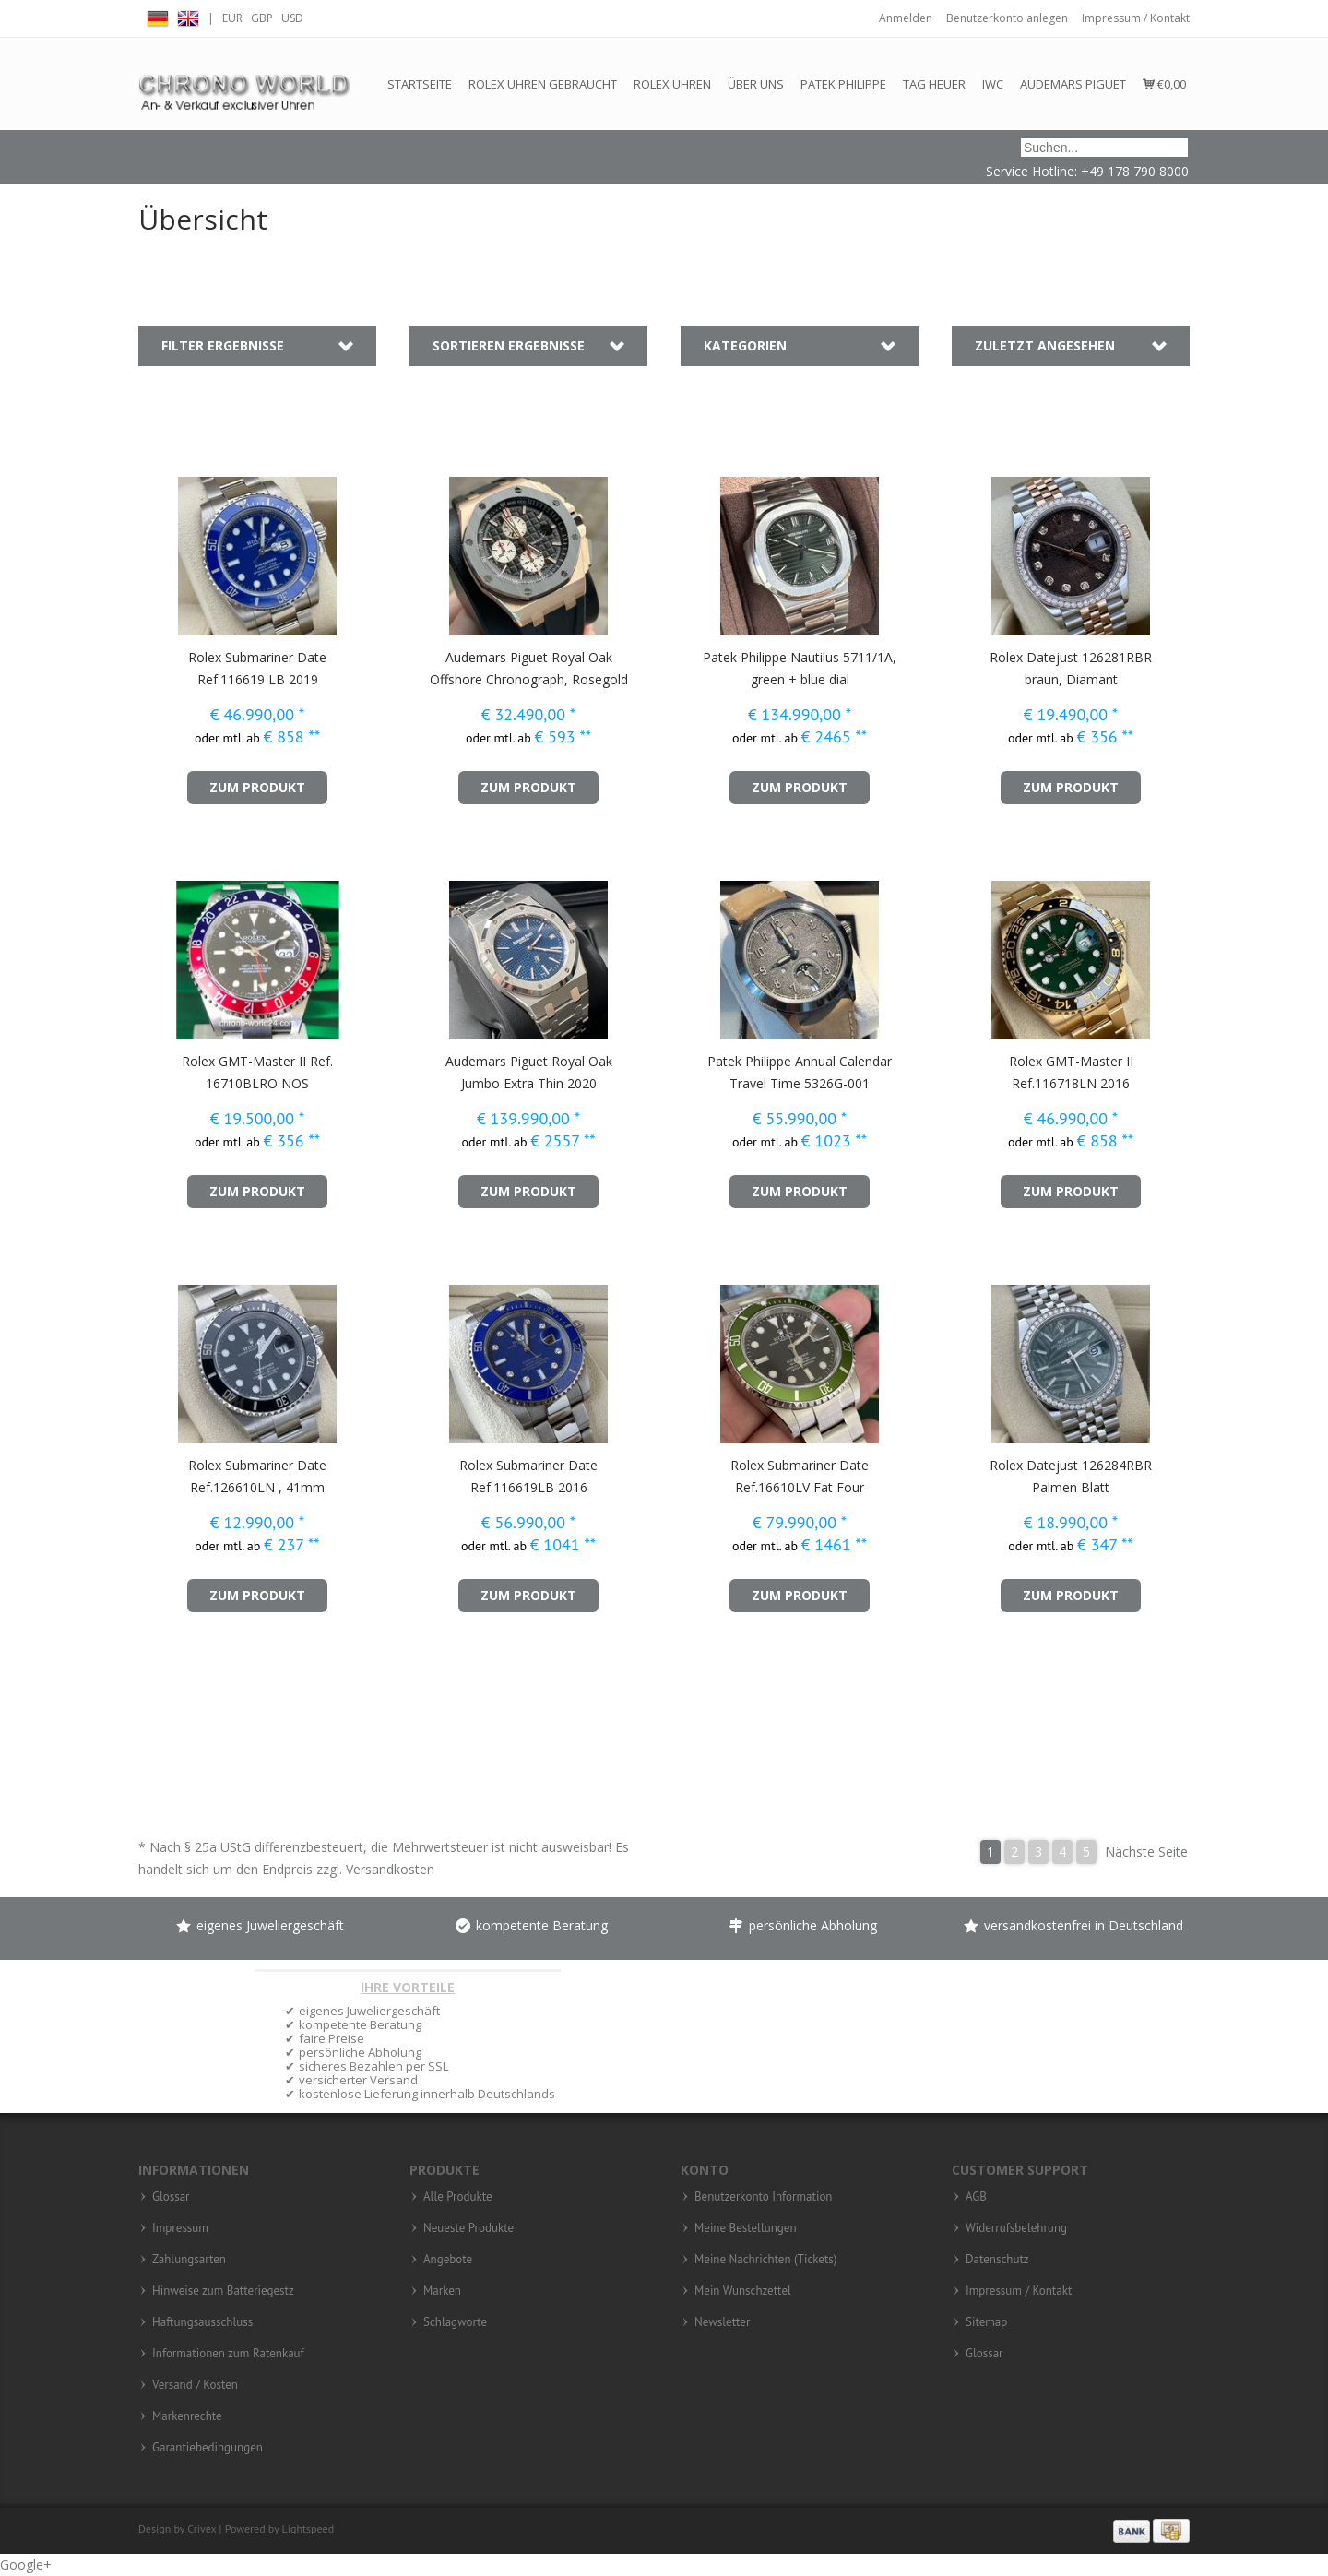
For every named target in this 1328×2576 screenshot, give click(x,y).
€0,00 (1164, 84)
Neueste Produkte (468, 2228)
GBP (262, 18)
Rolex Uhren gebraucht (542, 84)
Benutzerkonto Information (763, 2197)
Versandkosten (390, 1869)
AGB (976, 2197)
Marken (442, 2291)
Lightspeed (308, 2528)
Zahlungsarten (189, 2259)
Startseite (419, 84)
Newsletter (722, 2322)
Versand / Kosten (195, 2385)
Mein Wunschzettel (742, 2291)
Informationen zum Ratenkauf (228, 2353)
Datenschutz (997, 2259)
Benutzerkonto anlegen (1007, 18)
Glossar (171, 2197)
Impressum (180, 2228)
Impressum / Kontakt (1136, 18)
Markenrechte (187, 2416)
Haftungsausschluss (202, 2322)
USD (292, 18)
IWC (992, 84)
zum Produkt (257, 787)
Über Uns (756, 84)
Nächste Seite (1146, 1851)
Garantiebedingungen (207, 2447)
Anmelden (905, 18)
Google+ (26, 2564)
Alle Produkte (457, 2197)
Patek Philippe (843, 84)
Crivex (201, 2528)
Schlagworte (455, 2322)
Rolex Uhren (672, 84)
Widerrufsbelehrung (1016, 2228)
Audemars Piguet (1073, 84)
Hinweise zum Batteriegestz (223, 2291)
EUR (232, 18)
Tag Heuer (934, 84)
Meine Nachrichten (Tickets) (765, 2259)
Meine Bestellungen (745, 2228)
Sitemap (986, 2322)
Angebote (447, 2259)
